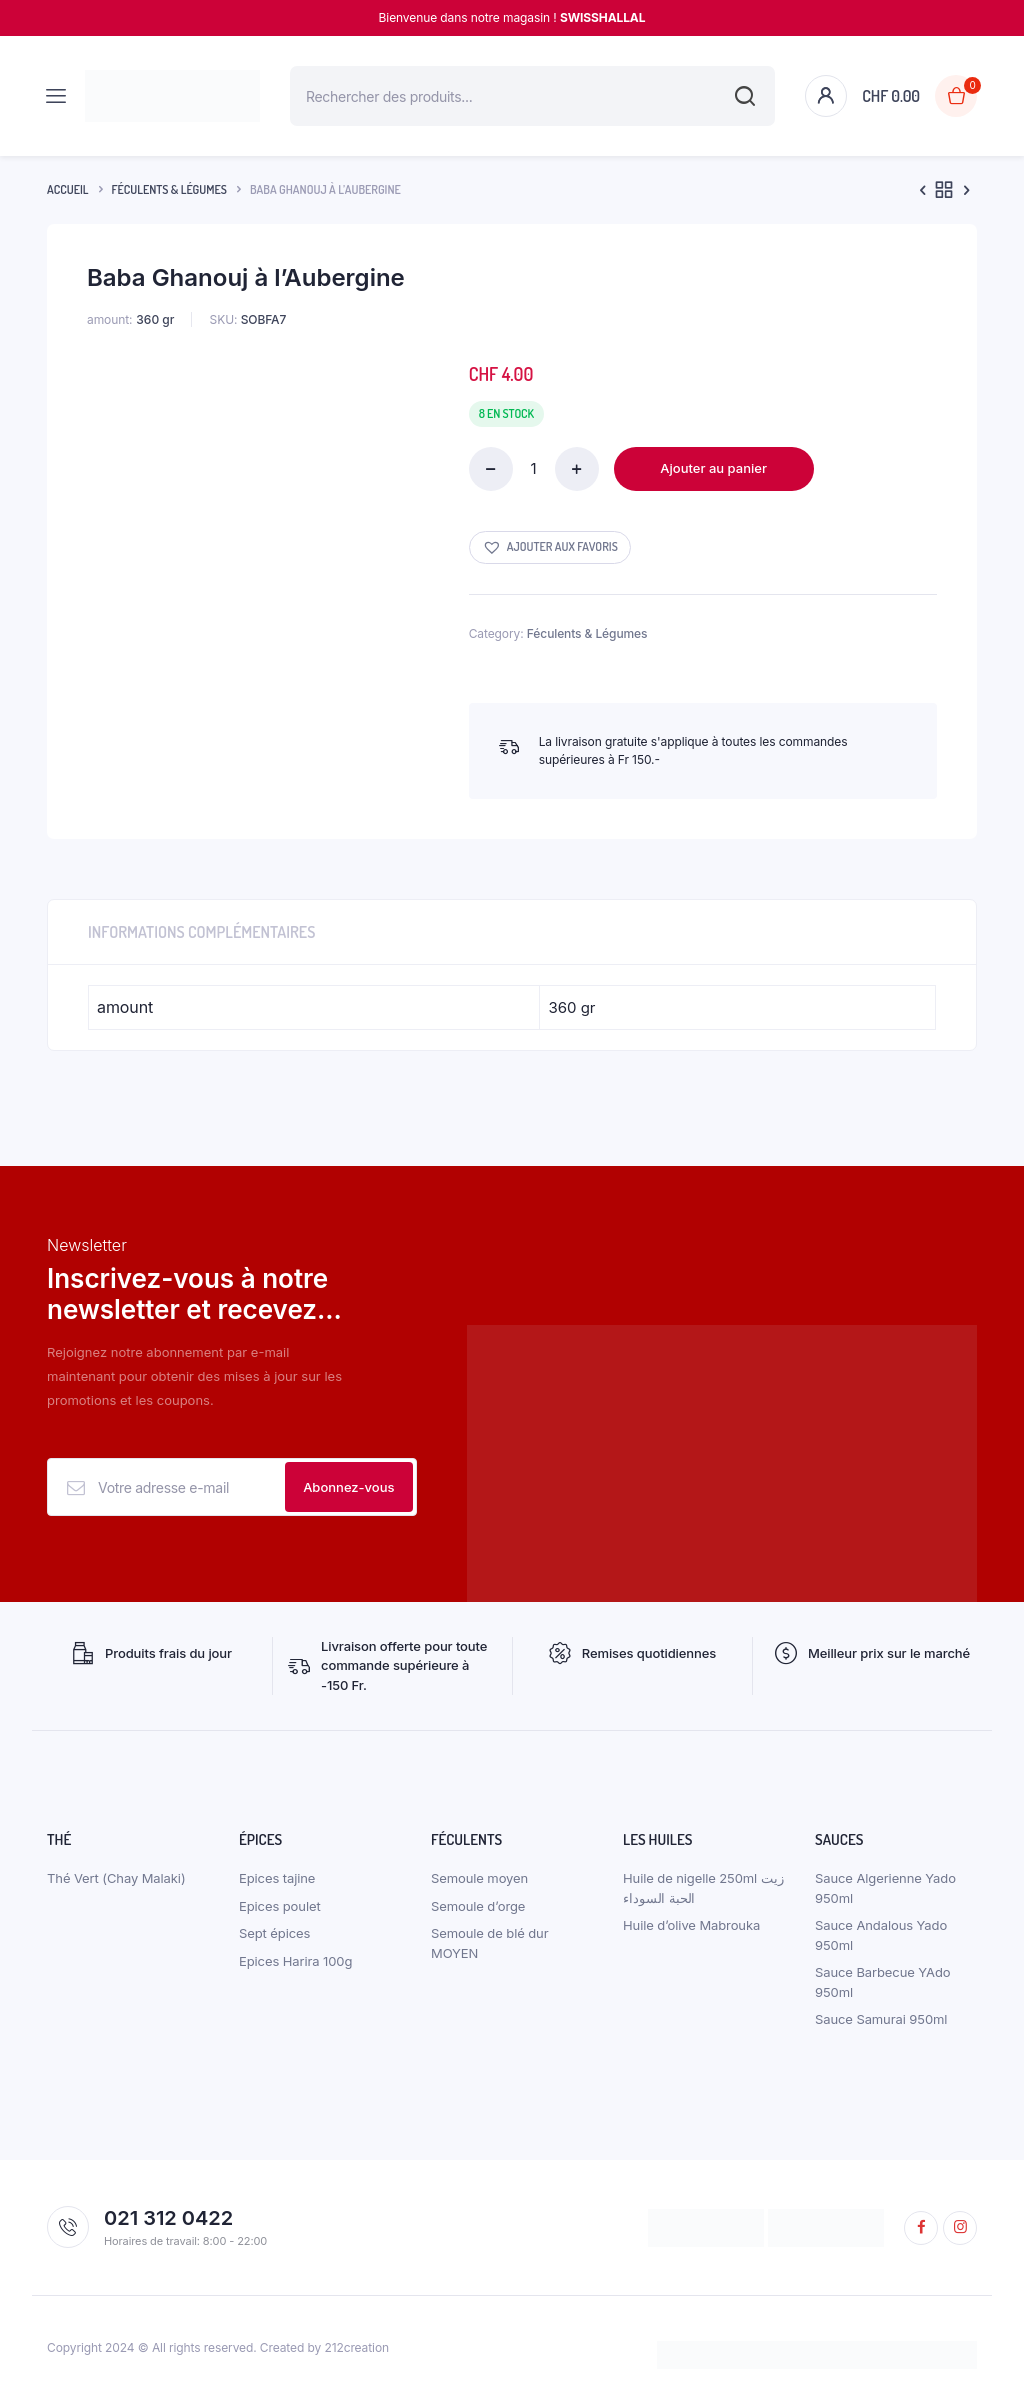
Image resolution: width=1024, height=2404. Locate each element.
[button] (550, 547)
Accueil (68, 189)
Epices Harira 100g (295, 1965)
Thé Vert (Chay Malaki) (116, 1883)
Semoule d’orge (478, 1910)
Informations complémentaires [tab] (201, 932)
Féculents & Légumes (169, 189)
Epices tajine (277, 1883)
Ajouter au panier (713, 468)
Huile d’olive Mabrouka (691, 1930)
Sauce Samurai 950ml (881, 2024)
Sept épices (274, 1938)
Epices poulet (280, 1910)
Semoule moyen (479, 1883)
